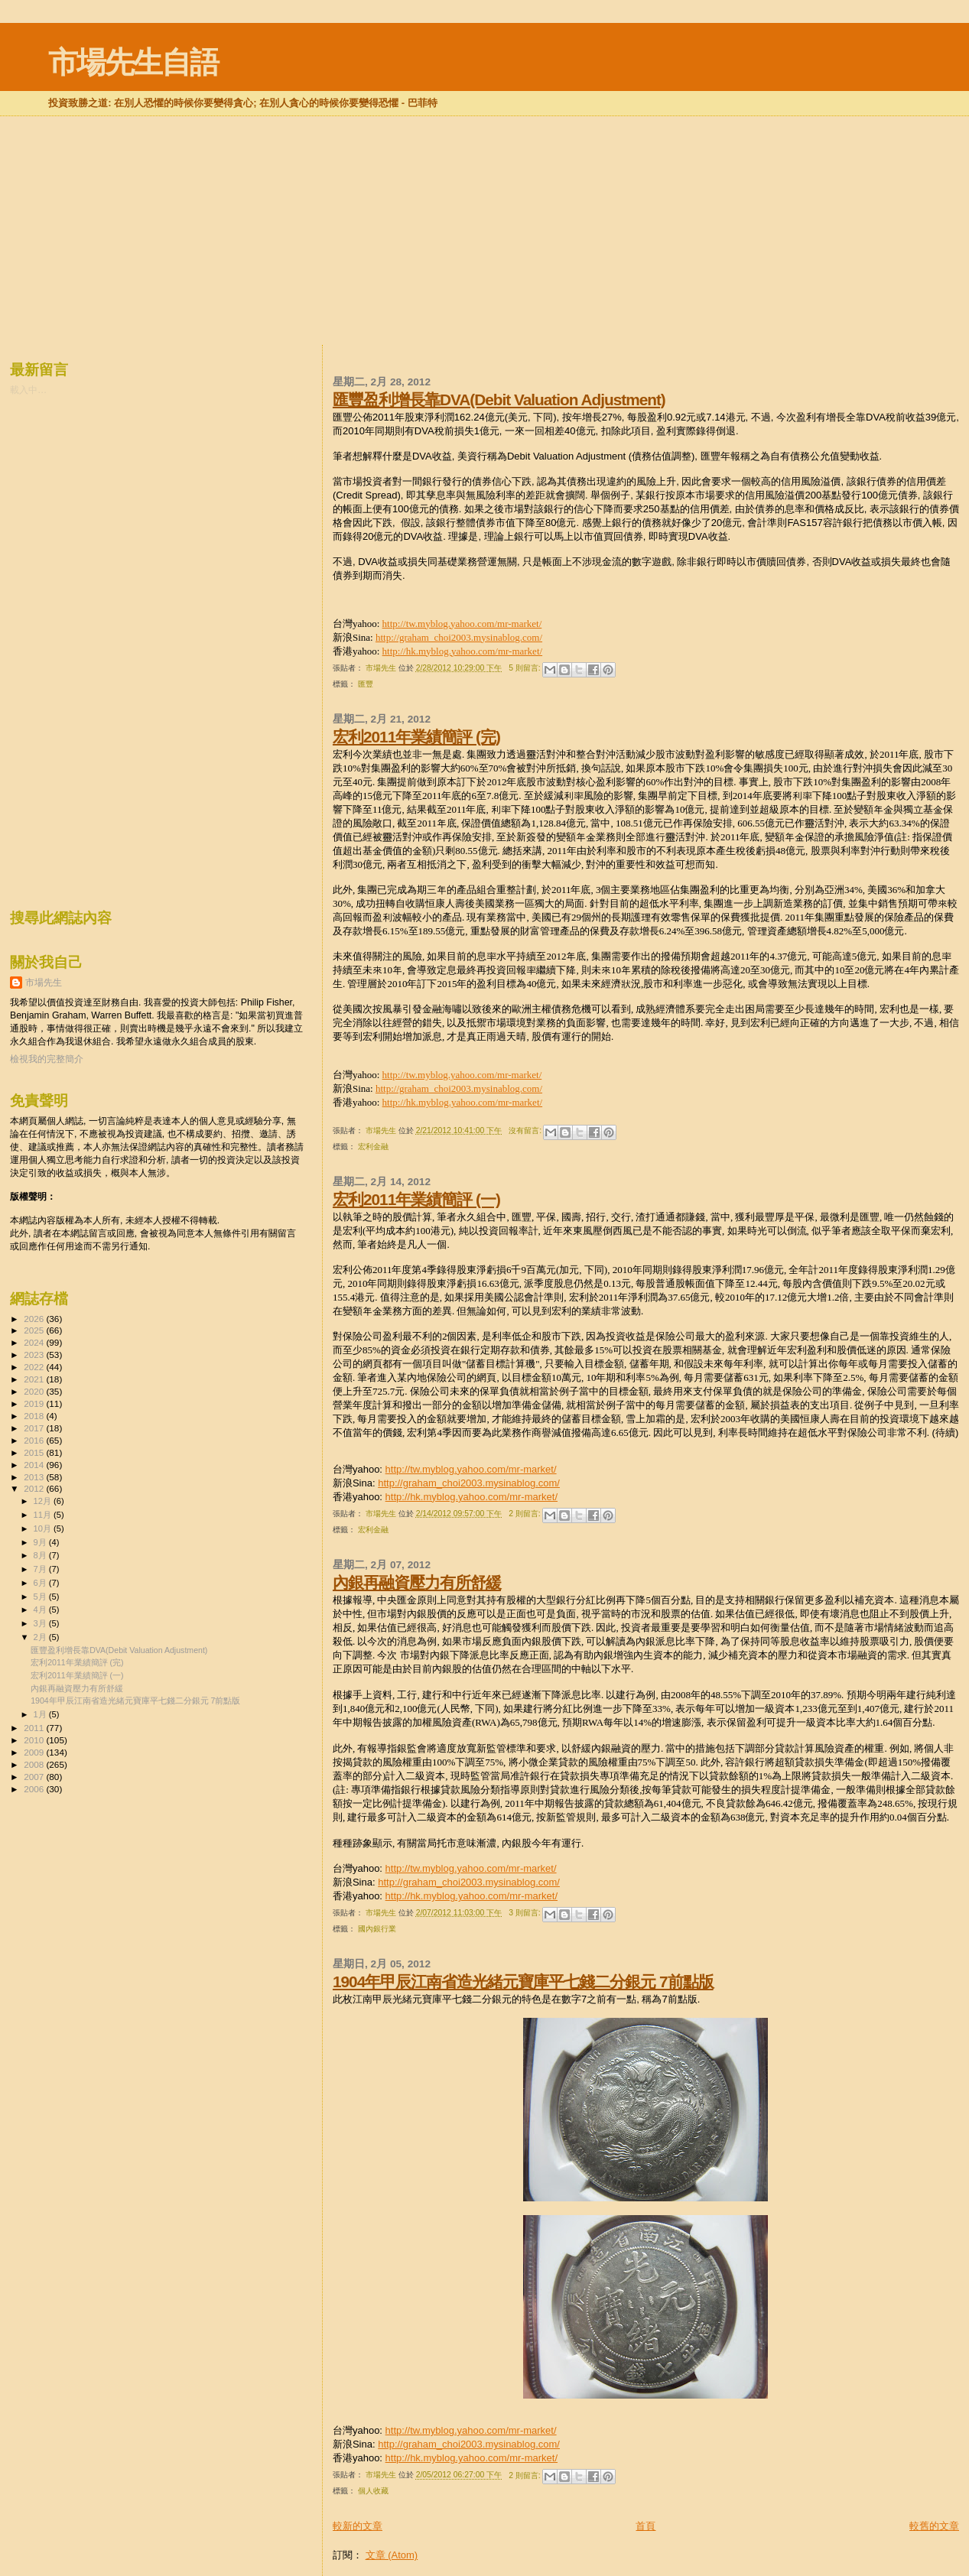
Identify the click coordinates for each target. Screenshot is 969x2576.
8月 (41, 1555)
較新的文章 (357, 2526)
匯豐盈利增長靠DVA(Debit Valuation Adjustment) (499, 399)
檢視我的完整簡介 (46, 1059)
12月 (44, 1501)
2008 (35, 1764)
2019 (35, 1403)
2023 (35, 1354)
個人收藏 (373, 2491)
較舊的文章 (934, 2526)
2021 (35, 1379)
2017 (35, 1428)
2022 (35, 1367)
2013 (35, 1477)
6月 (41, 1582)
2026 (35, 1319)
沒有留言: (526, 1130)
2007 (35, 1777)
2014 (35, 1465)
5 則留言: (525, 668)
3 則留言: (525, 1912)
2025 (35, 1330)
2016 (35, 1440)
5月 (41, 1596)
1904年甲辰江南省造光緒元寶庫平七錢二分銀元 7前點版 (523, 1981)
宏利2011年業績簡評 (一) (416, 1199)
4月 (41, 1609)
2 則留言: (525, 1513)
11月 (44, 1514)
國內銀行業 (377, 1929)
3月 (41, 1623)
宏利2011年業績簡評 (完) (416, 737)
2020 (35, 1391)
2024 (35, 1342)
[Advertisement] (484, 156)
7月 (41, 1569)
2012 (35, 1488)
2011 (35, 1728)
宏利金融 (373, 1146)
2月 (41, 1637)
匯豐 (365, 684)
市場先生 (43, 982)
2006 (35, 1789)
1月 (41, 1714)
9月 (41, 1542)
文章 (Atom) (392, 2555)
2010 (35, 1740)
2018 (35, 1416)
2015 (35, 1452)
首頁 (645, 2526)
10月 (44, 1528)
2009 (35, 1752)
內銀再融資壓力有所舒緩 (417, 1582)
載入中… (28, 390)
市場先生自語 (133, 62)
